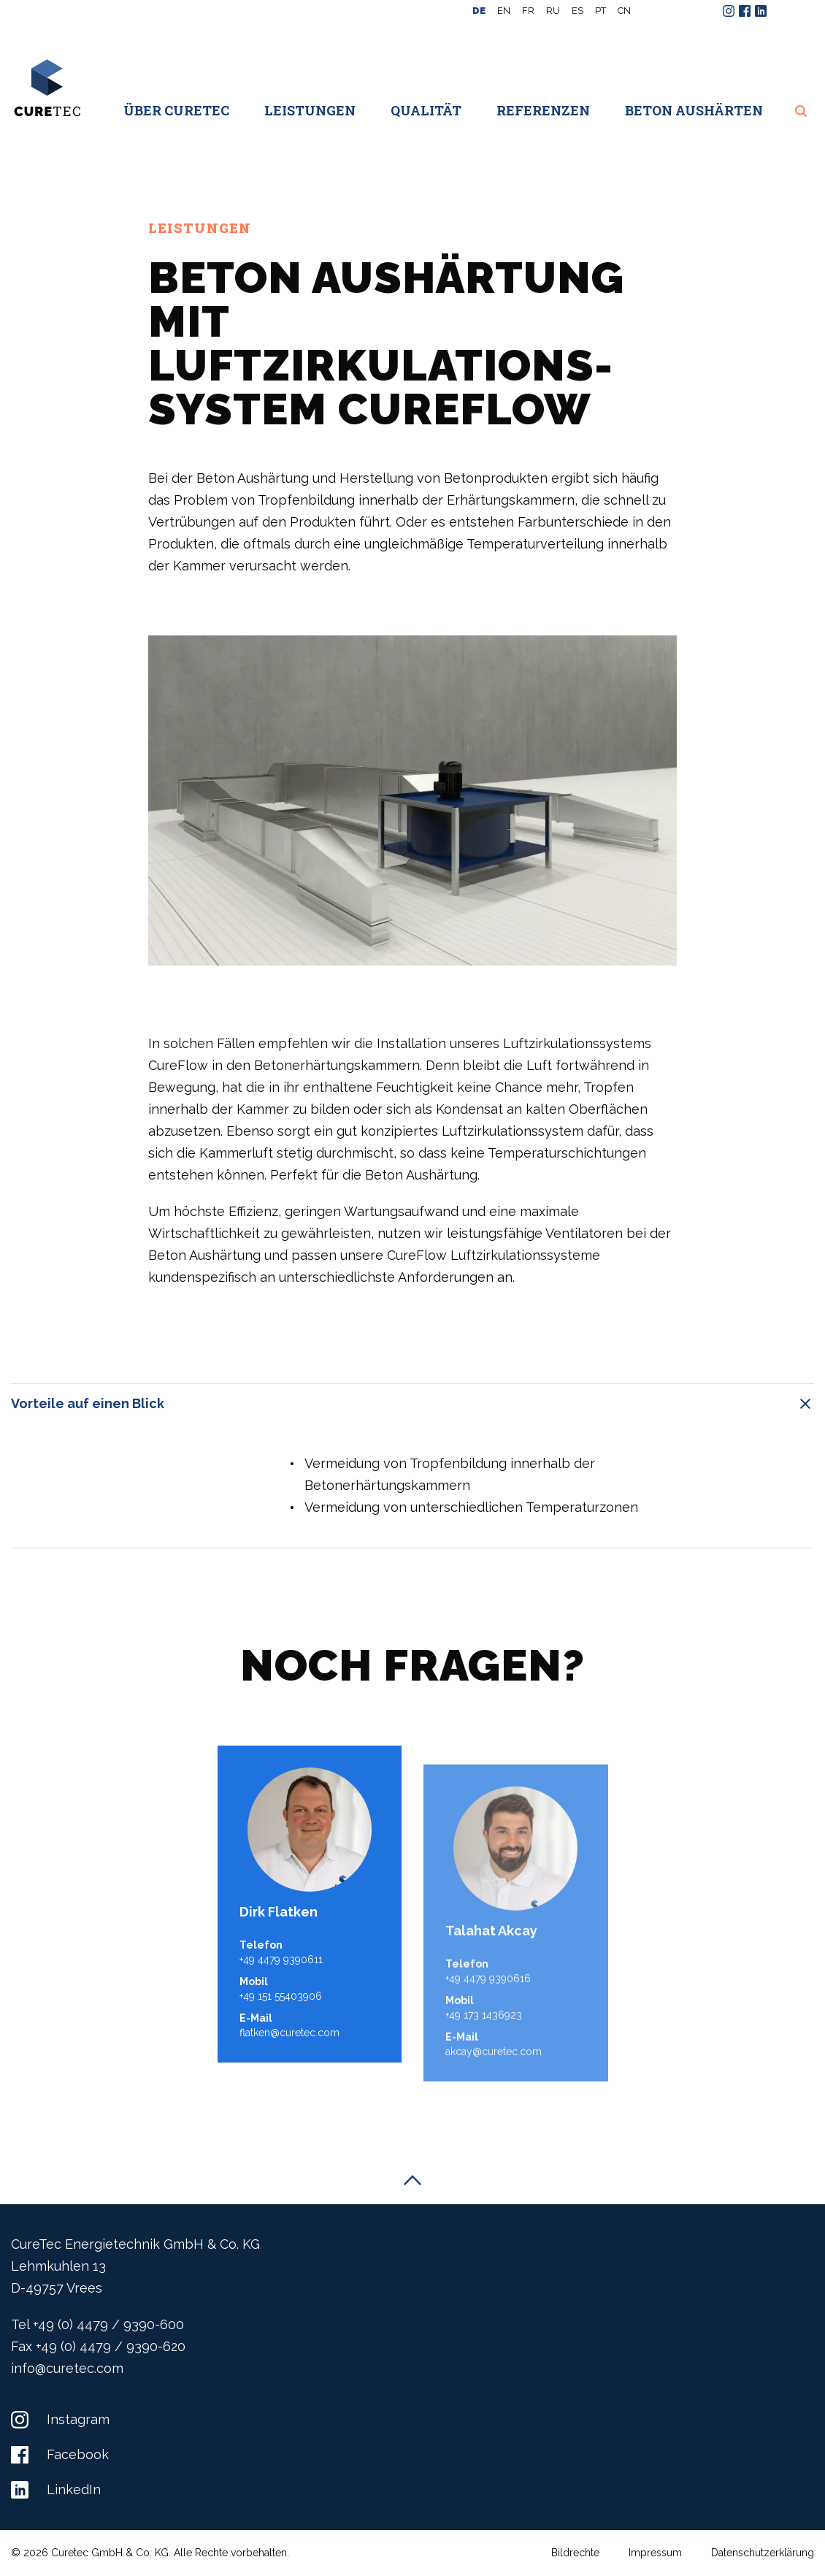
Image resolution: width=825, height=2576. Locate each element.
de (479, 10)
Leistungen (310, 110)
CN (624, 10)
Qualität (426, 110)
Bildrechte (575, 2552)
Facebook (60, 2454)
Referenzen (543, 110)
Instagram (60, 2419)
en (503, 10)
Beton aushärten (694, 110)
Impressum (655, 2552)
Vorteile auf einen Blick (412, 1403)
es (577, 10)
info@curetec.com (67, 2368)
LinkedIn (56, 2489)
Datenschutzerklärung (762, 2552)
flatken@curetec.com (289, 2092)
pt (600, 10)
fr (528, 10)
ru (553, 10)
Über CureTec (176, 110)
